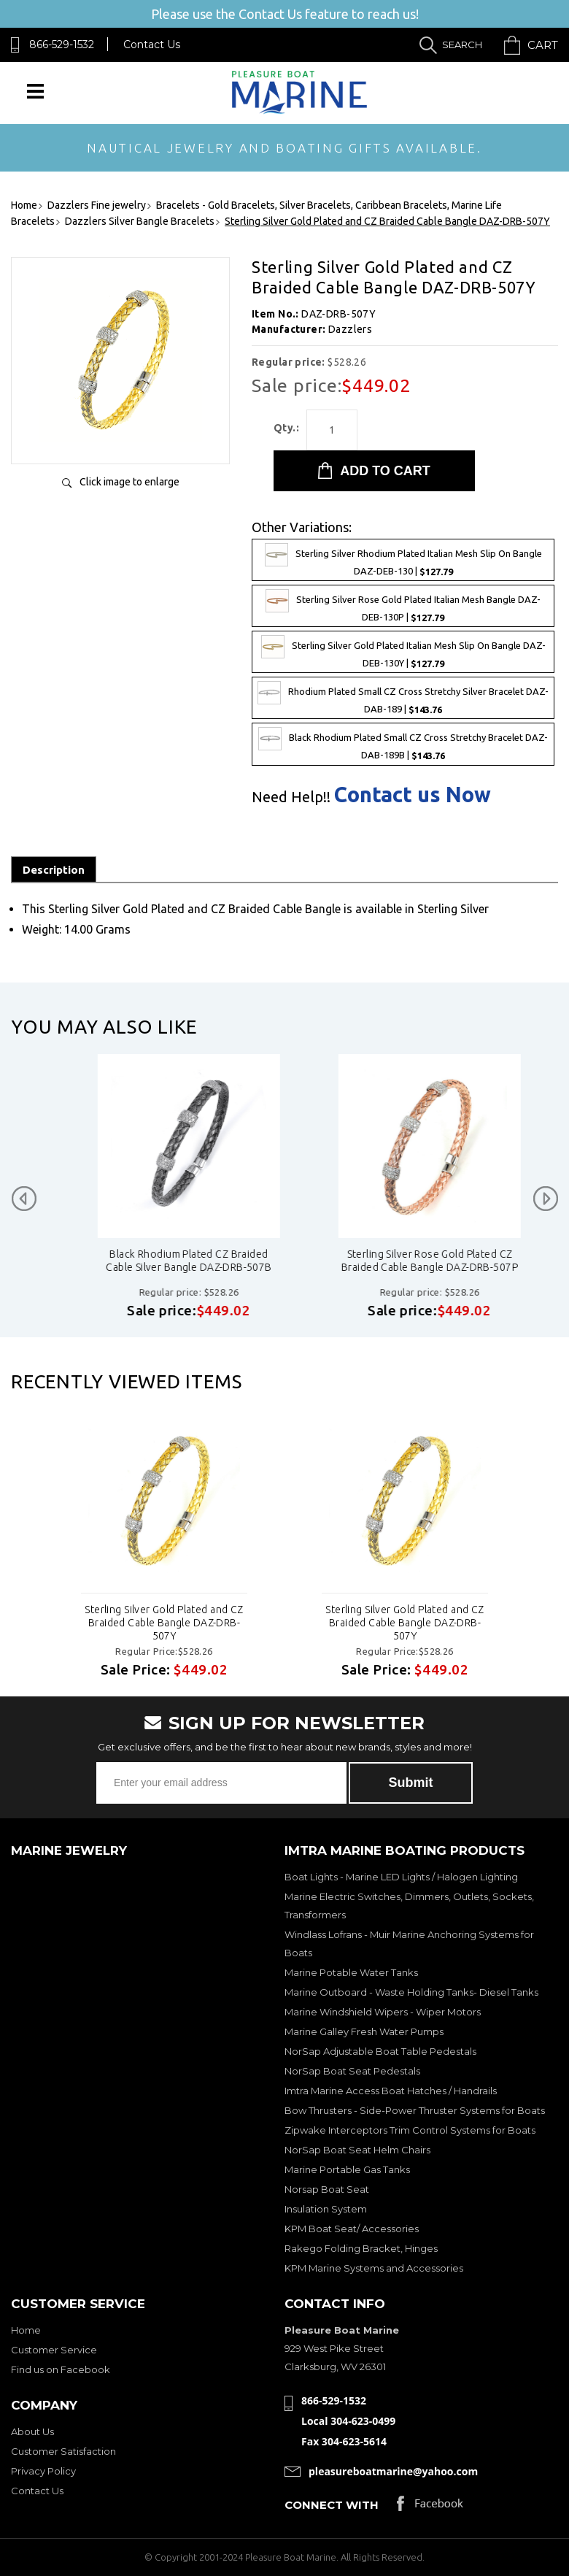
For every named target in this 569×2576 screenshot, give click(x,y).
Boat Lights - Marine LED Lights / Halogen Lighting (401, 1877)
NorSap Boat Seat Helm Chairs (357, 2150)
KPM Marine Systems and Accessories (373, 2268)
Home (26, 2330)
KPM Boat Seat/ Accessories (351, 2228)
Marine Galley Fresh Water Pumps (364, 2031)
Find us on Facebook (60, 2369)
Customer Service (54, 2350)
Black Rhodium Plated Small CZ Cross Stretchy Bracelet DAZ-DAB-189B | (403, 744)
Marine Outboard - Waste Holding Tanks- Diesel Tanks (411, 1992)
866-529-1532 (61, 44)
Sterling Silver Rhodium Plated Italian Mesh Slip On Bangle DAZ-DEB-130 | (403, 560)
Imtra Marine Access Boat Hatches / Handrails (390, 2090)
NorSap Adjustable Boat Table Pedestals (380, 2051)
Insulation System (325, 2209)
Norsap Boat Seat (326, 2189)
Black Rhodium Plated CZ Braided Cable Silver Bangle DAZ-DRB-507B (401, 1260)
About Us (32, 2431)
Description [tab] (54, 870)
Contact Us (151, 44)
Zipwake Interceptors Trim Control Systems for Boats (409, 2130)
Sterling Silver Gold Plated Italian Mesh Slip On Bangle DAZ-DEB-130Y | (403, 652)
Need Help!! (291, 797)
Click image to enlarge (129, 482)
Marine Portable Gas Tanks (347, 2169)
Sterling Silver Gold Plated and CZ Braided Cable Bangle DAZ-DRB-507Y (164, 1623)
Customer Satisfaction (63, 2451)
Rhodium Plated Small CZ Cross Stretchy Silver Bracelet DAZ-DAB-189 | (403, 698)
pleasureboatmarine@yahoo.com (393, 2471)
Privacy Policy (43, 2471)
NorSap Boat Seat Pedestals (352, 2071)
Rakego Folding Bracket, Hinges (361, 2248)
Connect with (331, 2505)
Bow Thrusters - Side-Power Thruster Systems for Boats (414, 2110)
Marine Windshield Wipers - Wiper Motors (382, 2012)
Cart (542, 45)
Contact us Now (412, 794)
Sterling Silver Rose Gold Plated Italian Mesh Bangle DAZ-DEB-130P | (403, 606)
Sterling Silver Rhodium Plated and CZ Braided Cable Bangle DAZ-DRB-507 (161, 1260)
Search (462, 44)
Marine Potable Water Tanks (351, 1972)
